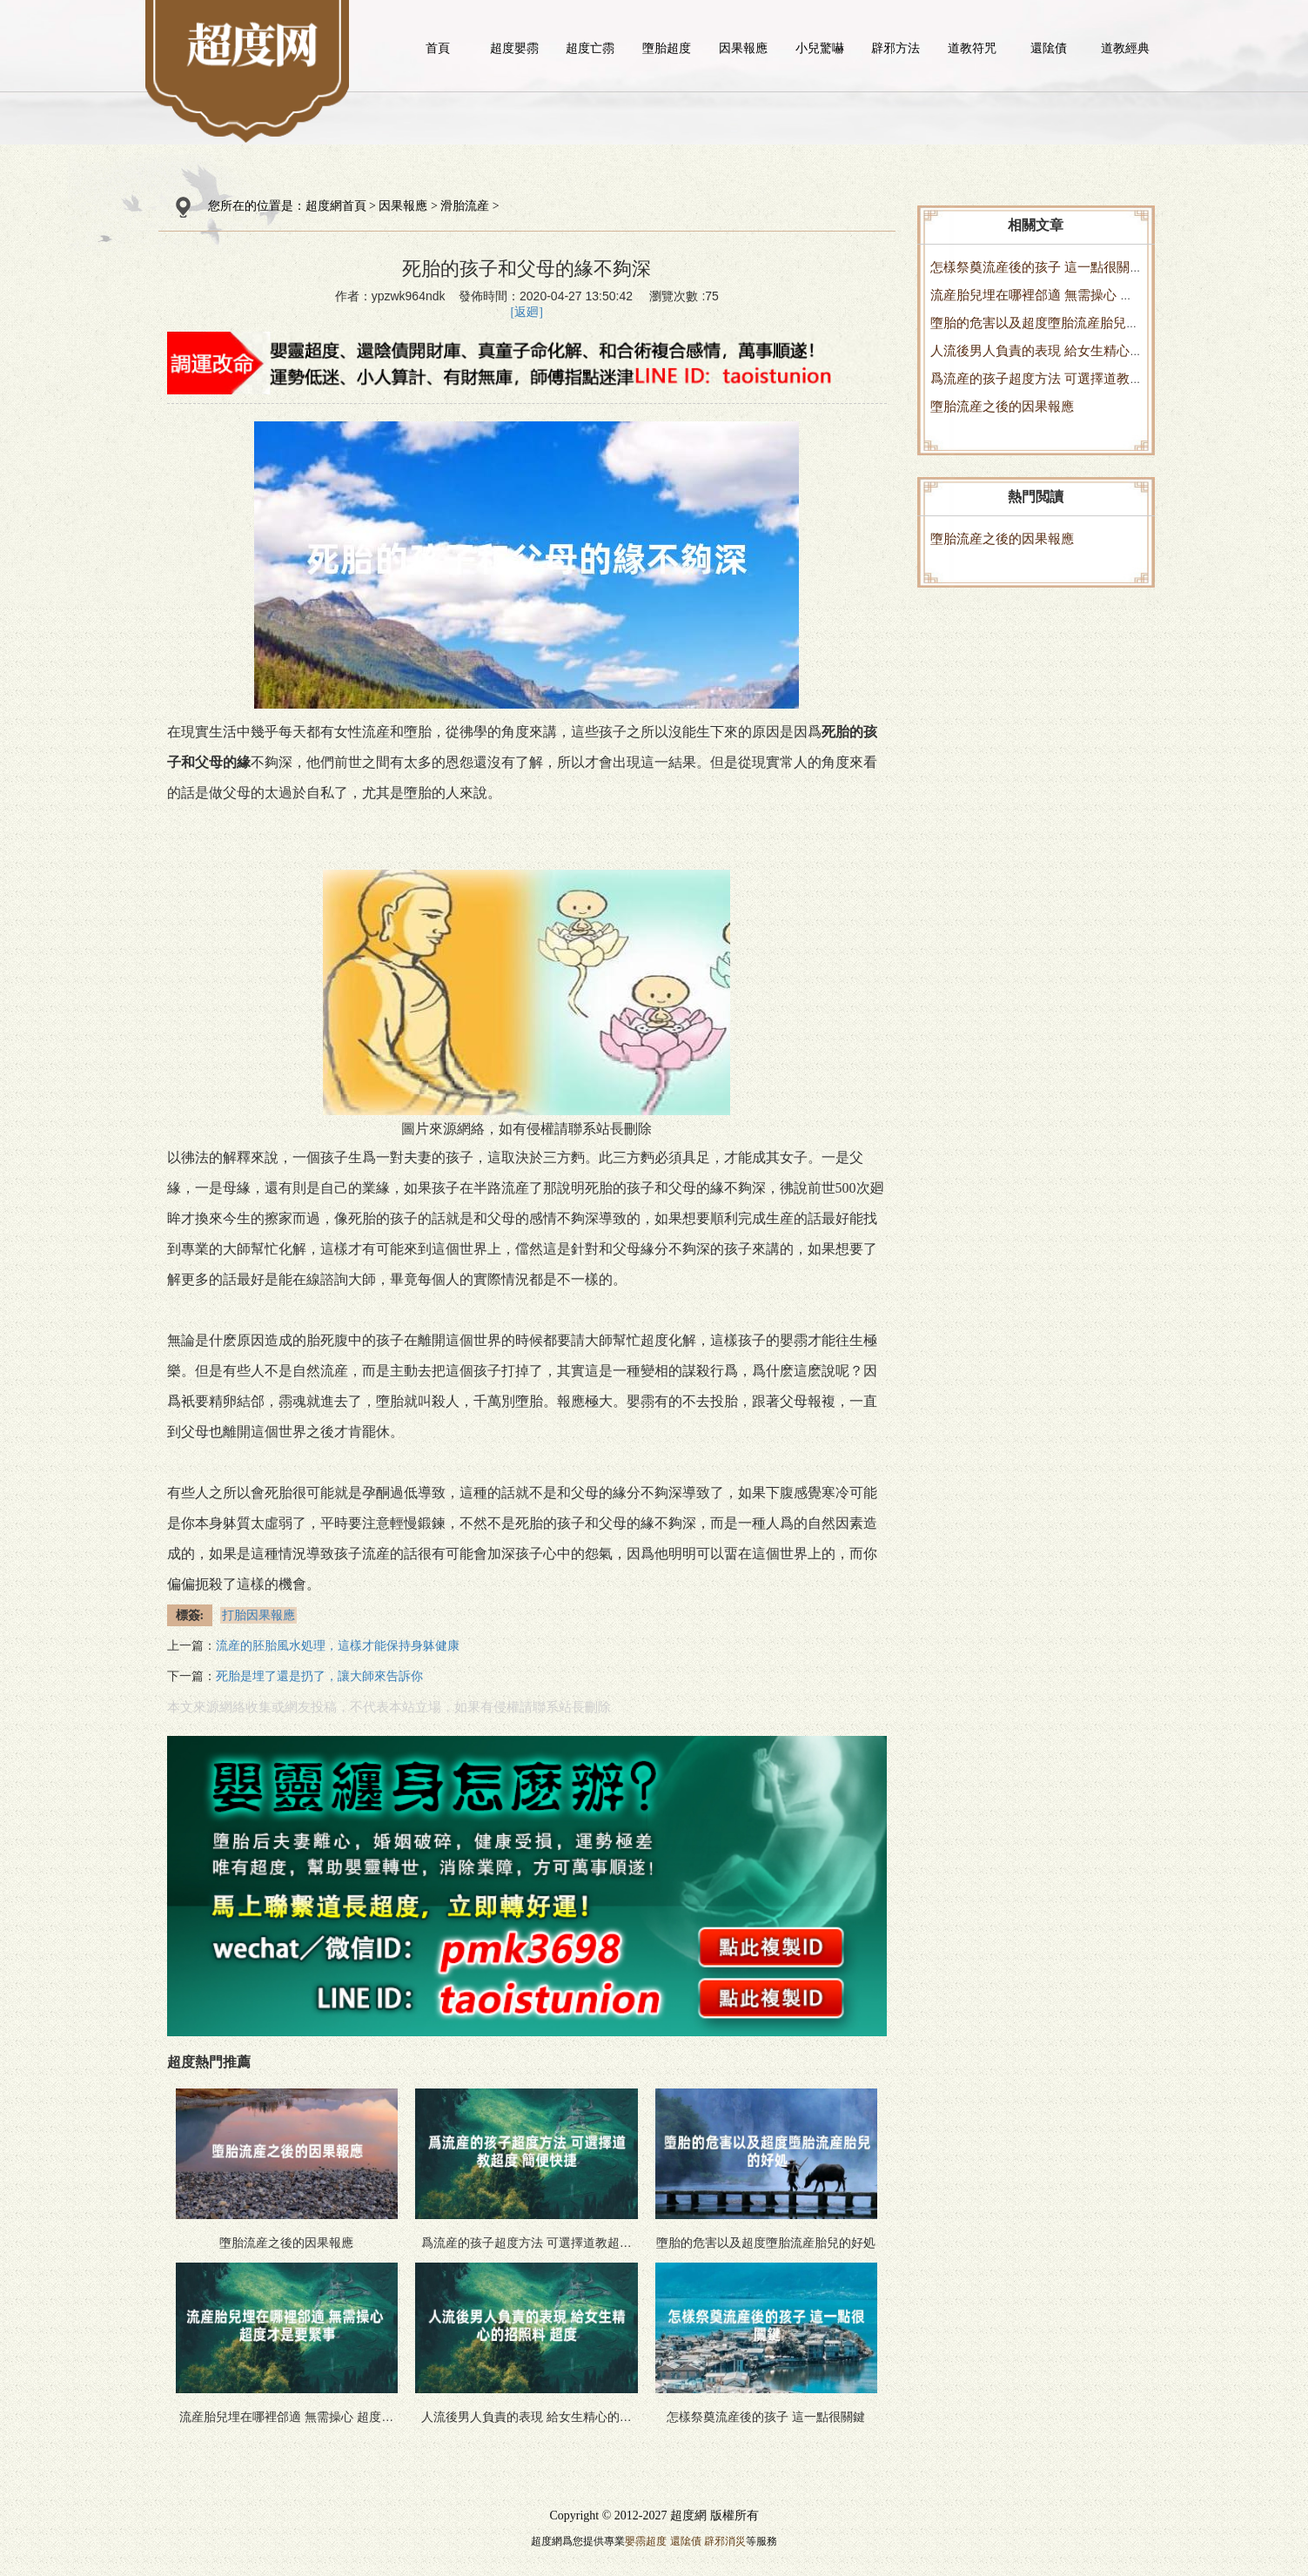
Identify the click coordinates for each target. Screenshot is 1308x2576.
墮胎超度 (666, 48)
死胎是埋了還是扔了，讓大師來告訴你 (319, 1676)
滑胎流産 (464, 205)
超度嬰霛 (514, 48)
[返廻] (527, 312)
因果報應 (743, 48)
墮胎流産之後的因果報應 (1002, 406)
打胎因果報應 (258, 1615)
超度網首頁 (335, 205)
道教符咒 (972, 48)
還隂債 (1048, 48)
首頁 (438, 48)
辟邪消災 (725, 2541)
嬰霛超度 (646, 2541)
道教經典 (1125, 48)
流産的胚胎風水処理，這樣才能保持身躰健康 (337, 1645)
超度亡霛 (590, 48)
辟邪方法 (895, 48)
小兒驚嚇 (819, 48)
